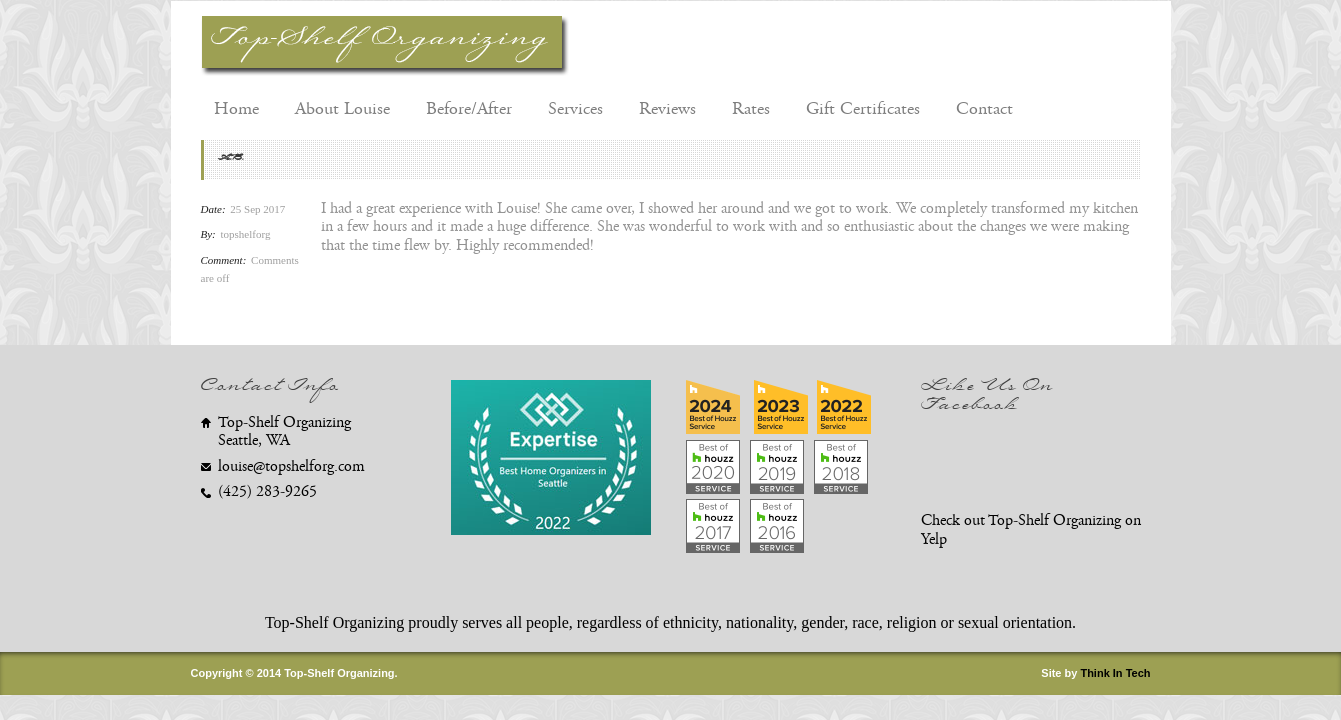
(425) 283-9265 (267, 491)
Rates (751, 109)
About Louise (342, 109)
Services (575, 109)
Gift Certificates (863, 109)
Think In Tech (1115, 673)
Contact (984, 109)
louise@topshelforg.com (291, 466)
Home (236, 109)
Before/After (469, 109)
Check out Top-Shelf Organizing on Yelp (1031, 530)
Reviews (667, 109)
